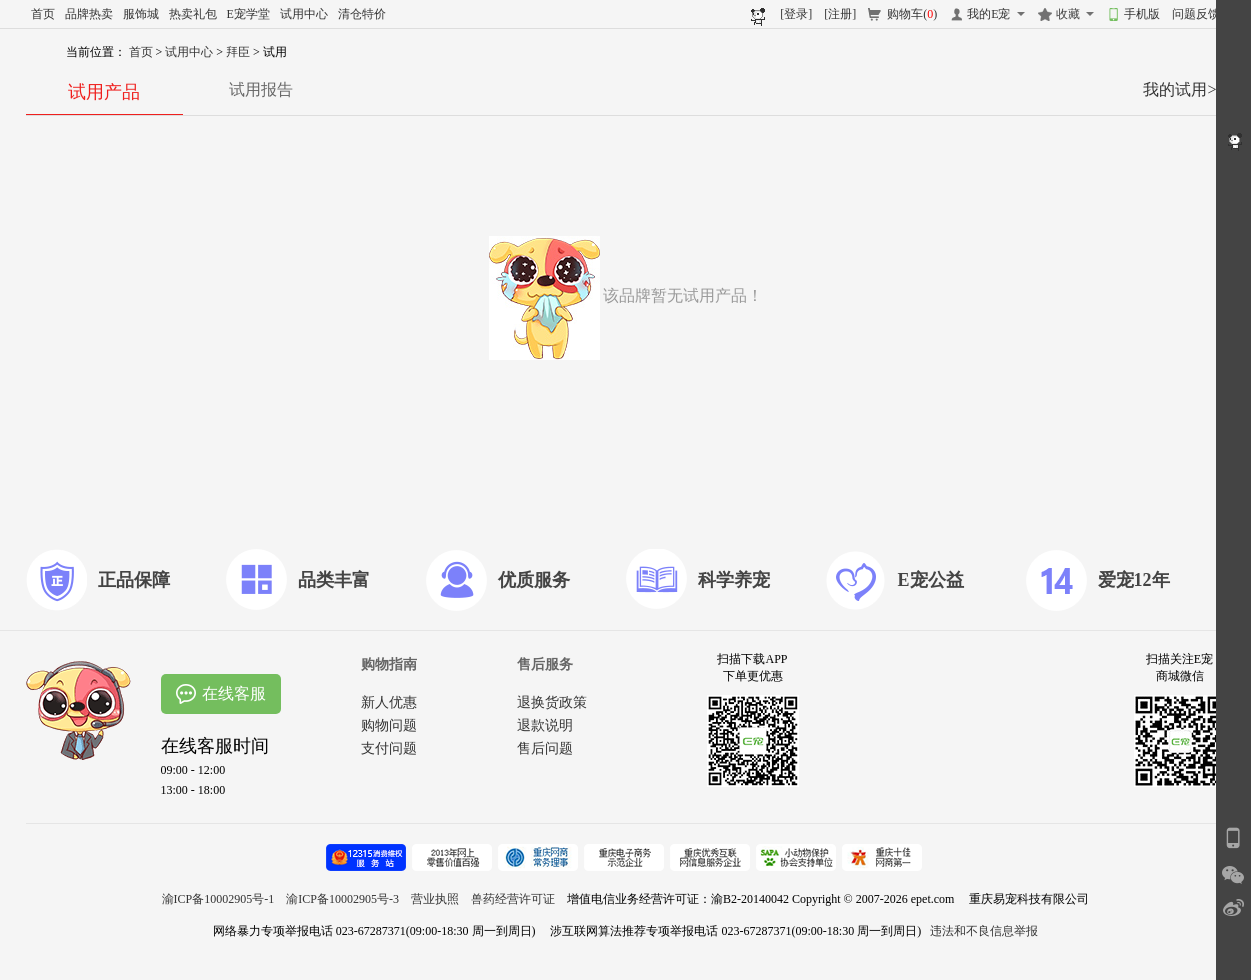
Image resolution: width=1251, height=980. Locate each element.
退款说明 (545, 725)
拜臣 (239, 52)
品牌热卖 (89, 14)
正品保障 (134, 580)
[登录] (796, 14)
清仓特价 (362, 14)
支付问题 (389, 748)
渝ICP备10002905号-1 (218, 899)
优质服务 (534, 580)
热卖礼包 (193, 14)
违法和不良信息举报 (984, 931)
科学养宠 (734, 580)
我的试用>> (1184, 89)
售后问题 (545, 748)
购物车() (912, 14)
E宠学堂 (248, 14)
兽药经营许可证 (513, 899)
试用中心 (304, 14)
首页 (43, 14)
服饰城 (141, 14)
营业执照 (435, 899)
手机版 (1142, 14)
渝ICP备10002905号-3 (342, 899)
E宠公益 (931, 580)
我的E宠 (988, 14)
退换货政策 (552, 702)
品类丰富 (334, 580)
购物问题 (389, 725)
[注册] (840, 14)
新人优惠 (389, 702)
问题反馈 (1196, 14)
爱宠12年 (1134, 580)
